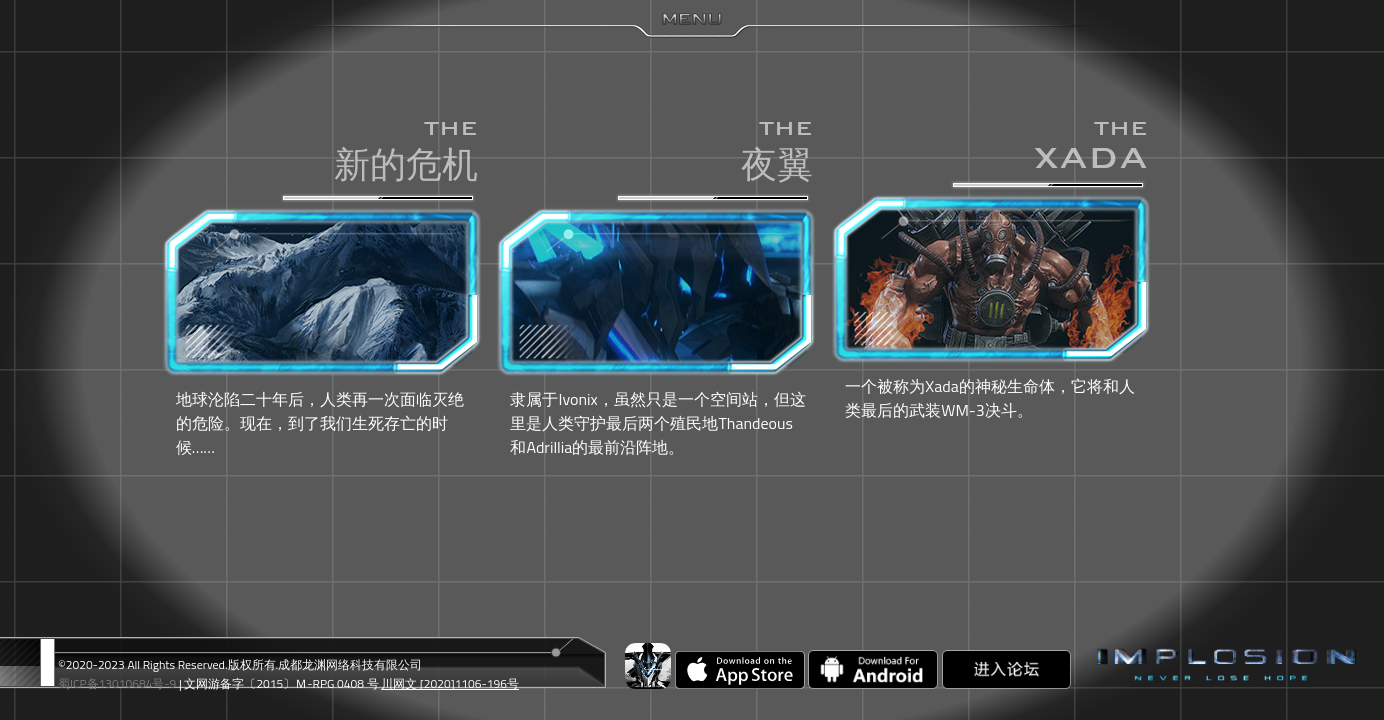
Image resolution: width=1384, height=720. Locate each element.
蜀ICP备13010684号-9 (117, 683)
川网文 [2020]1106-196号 (450, 683)
